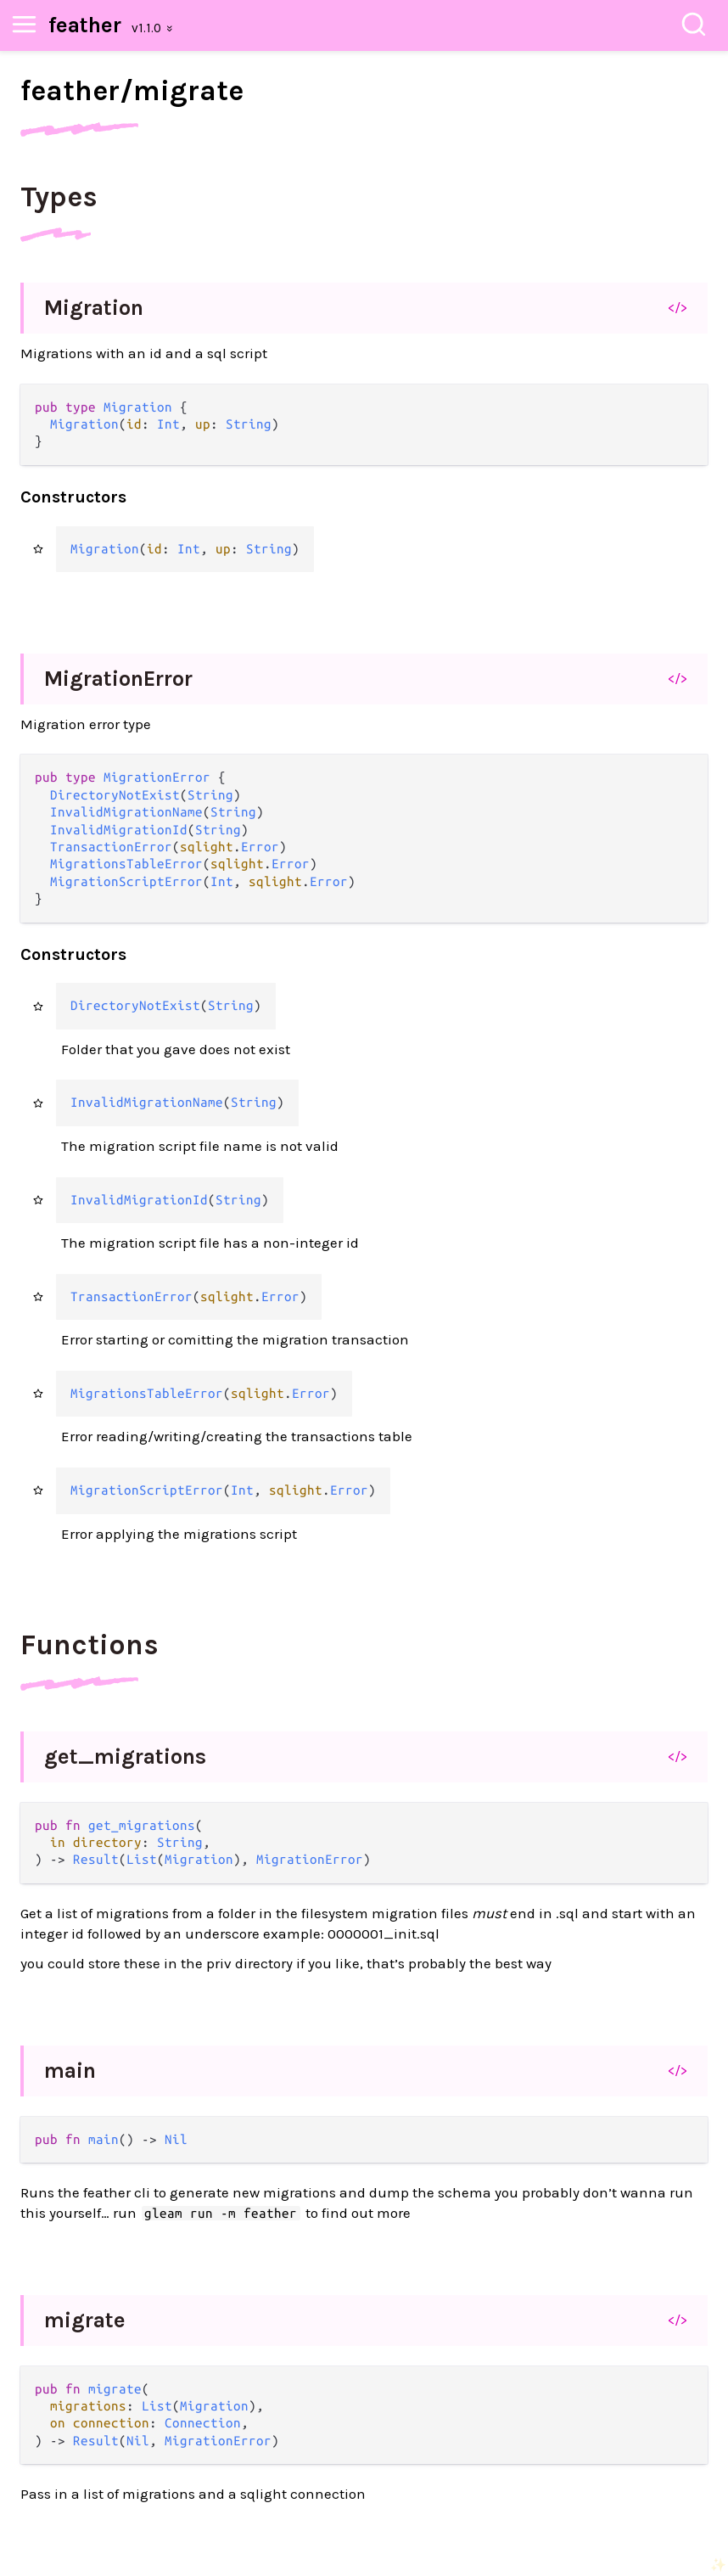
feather (84, 25)
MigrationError (118, 678)
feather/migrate (132, 91)
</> (677, 307)
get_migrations (125, 1756)
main (70, 2070)
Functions (89, 1645)
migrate (85, 2320)
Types (59, 197)
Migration (93, 307)
